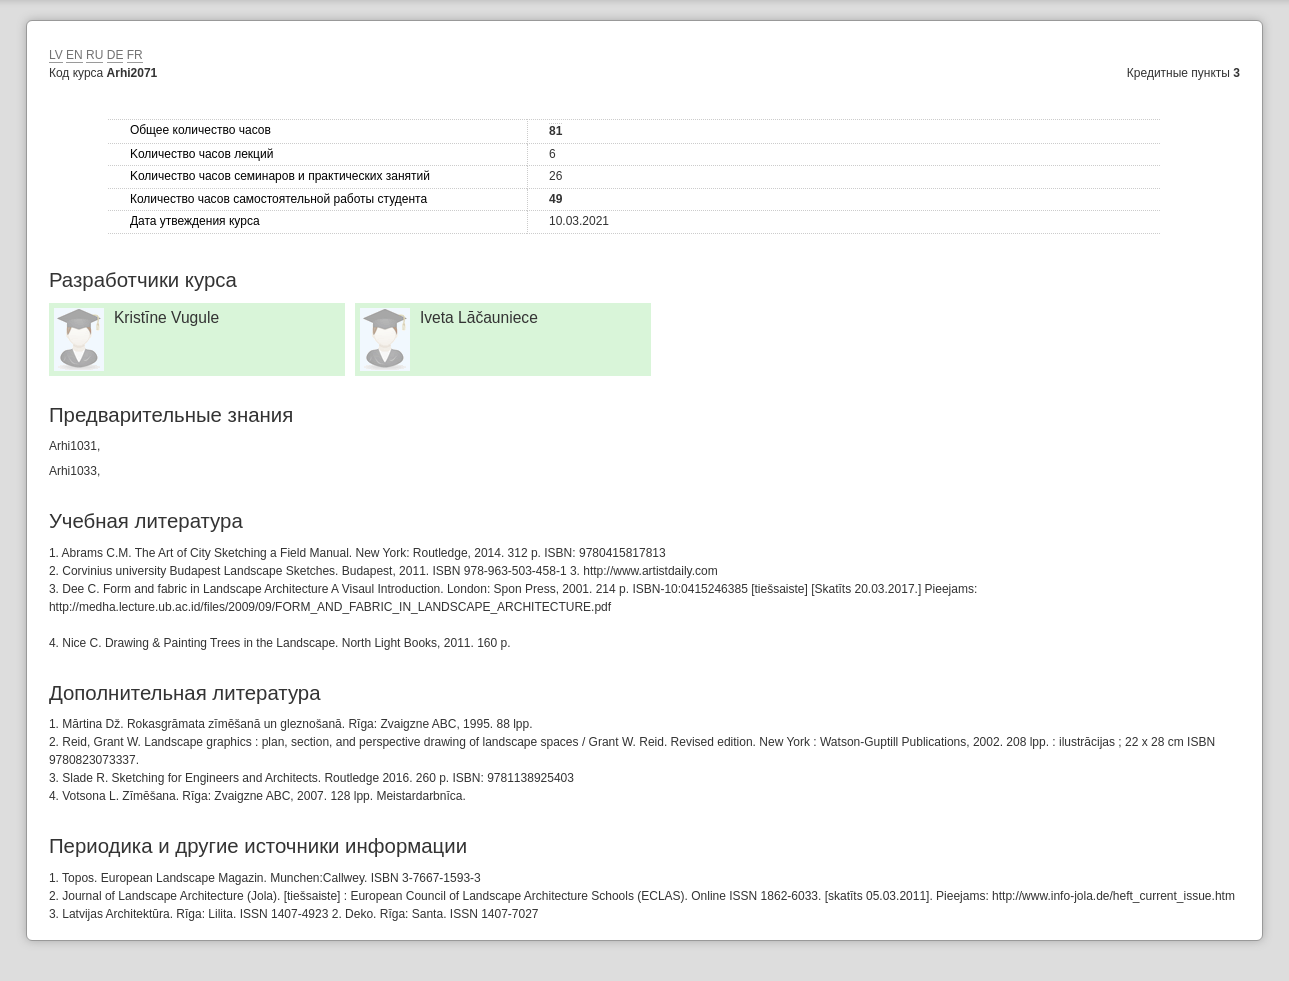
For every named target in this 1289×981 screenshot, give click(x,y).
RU (94, 55)
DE (115, 55)
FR (135, 55)
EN (74, 55)
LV (56, 55)
